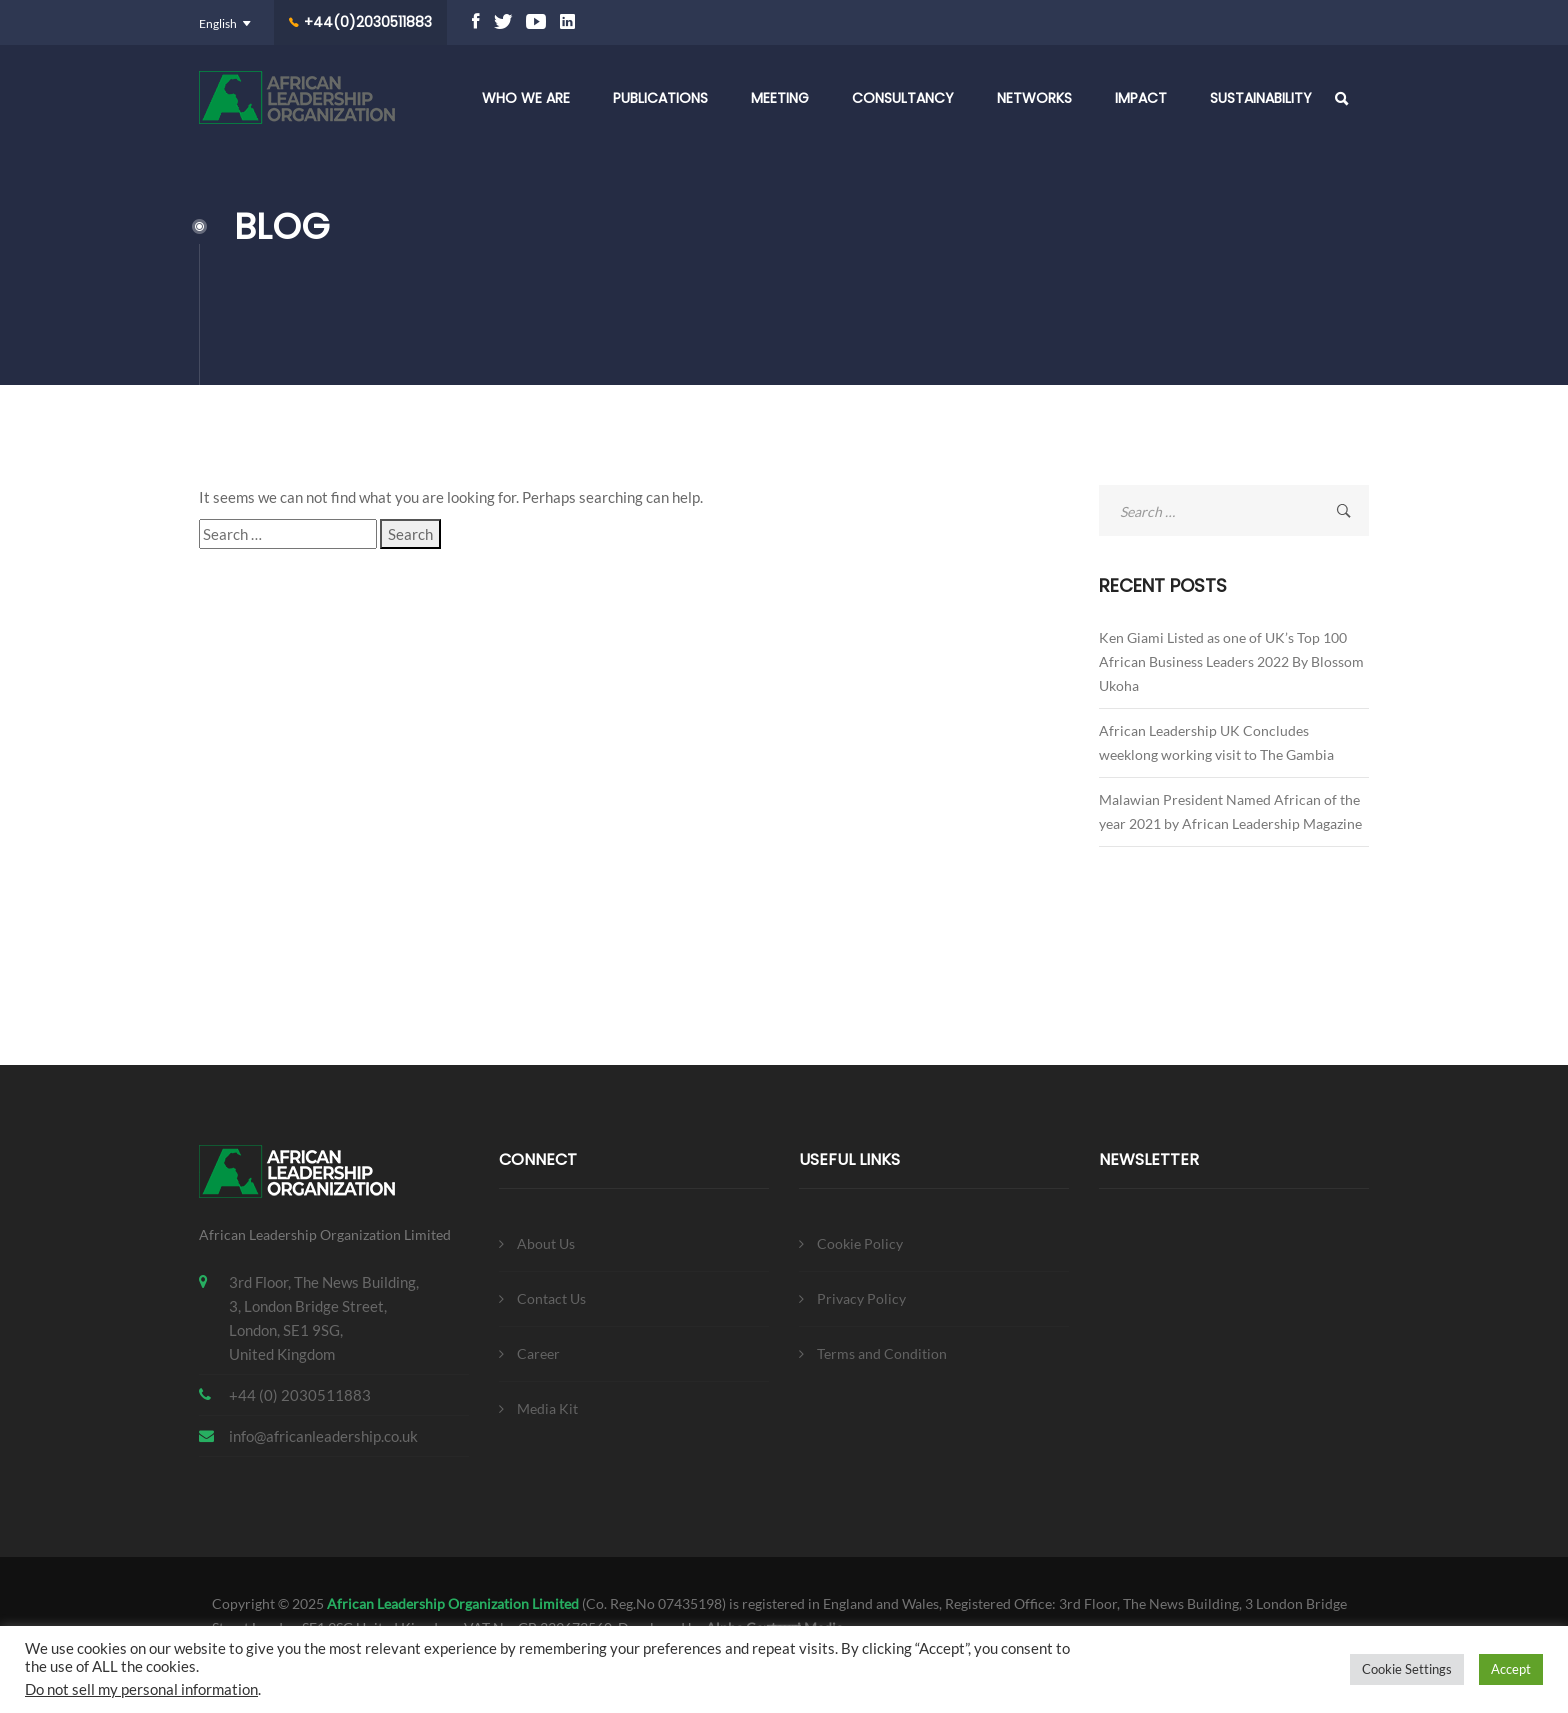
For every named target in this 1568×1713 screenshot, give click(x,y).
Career (538, 1353)
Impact (1141, 98)
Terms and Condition (882, 1353)
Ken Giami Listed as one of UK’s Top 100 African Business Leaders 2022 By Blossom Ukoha (1231, 661)
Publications (660, 98)
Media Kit (547, 1408)
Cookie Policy (860, 1243)
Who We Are (526, 98)
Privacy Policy (861, 1298)
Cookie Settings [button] (1407, 1669)
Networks (1034, 98)
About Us (546, 1243)
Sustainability (1261, 98)
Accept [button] (1511, 1669)
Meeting (780, 98)
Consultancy (903, 98)
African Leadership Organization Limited (453, 1603)
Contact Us (551, 1298)
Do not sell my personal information (141, 1689)
